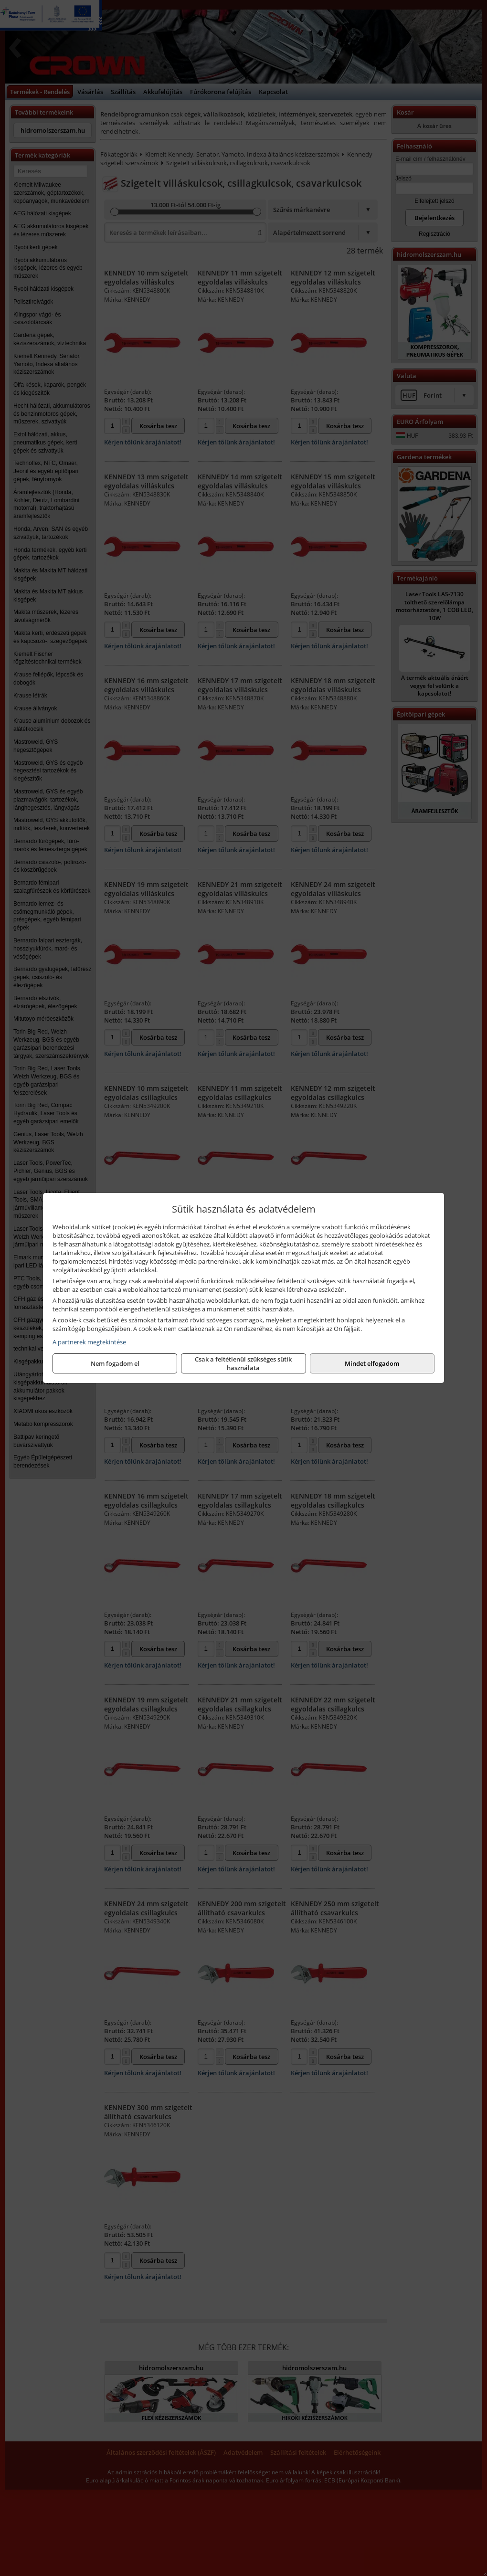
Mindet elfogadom (372, 1363)
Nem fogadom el (115, 1363)
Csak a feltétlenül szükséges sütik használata (243, 1363)
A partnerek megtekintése (89, 1342)
